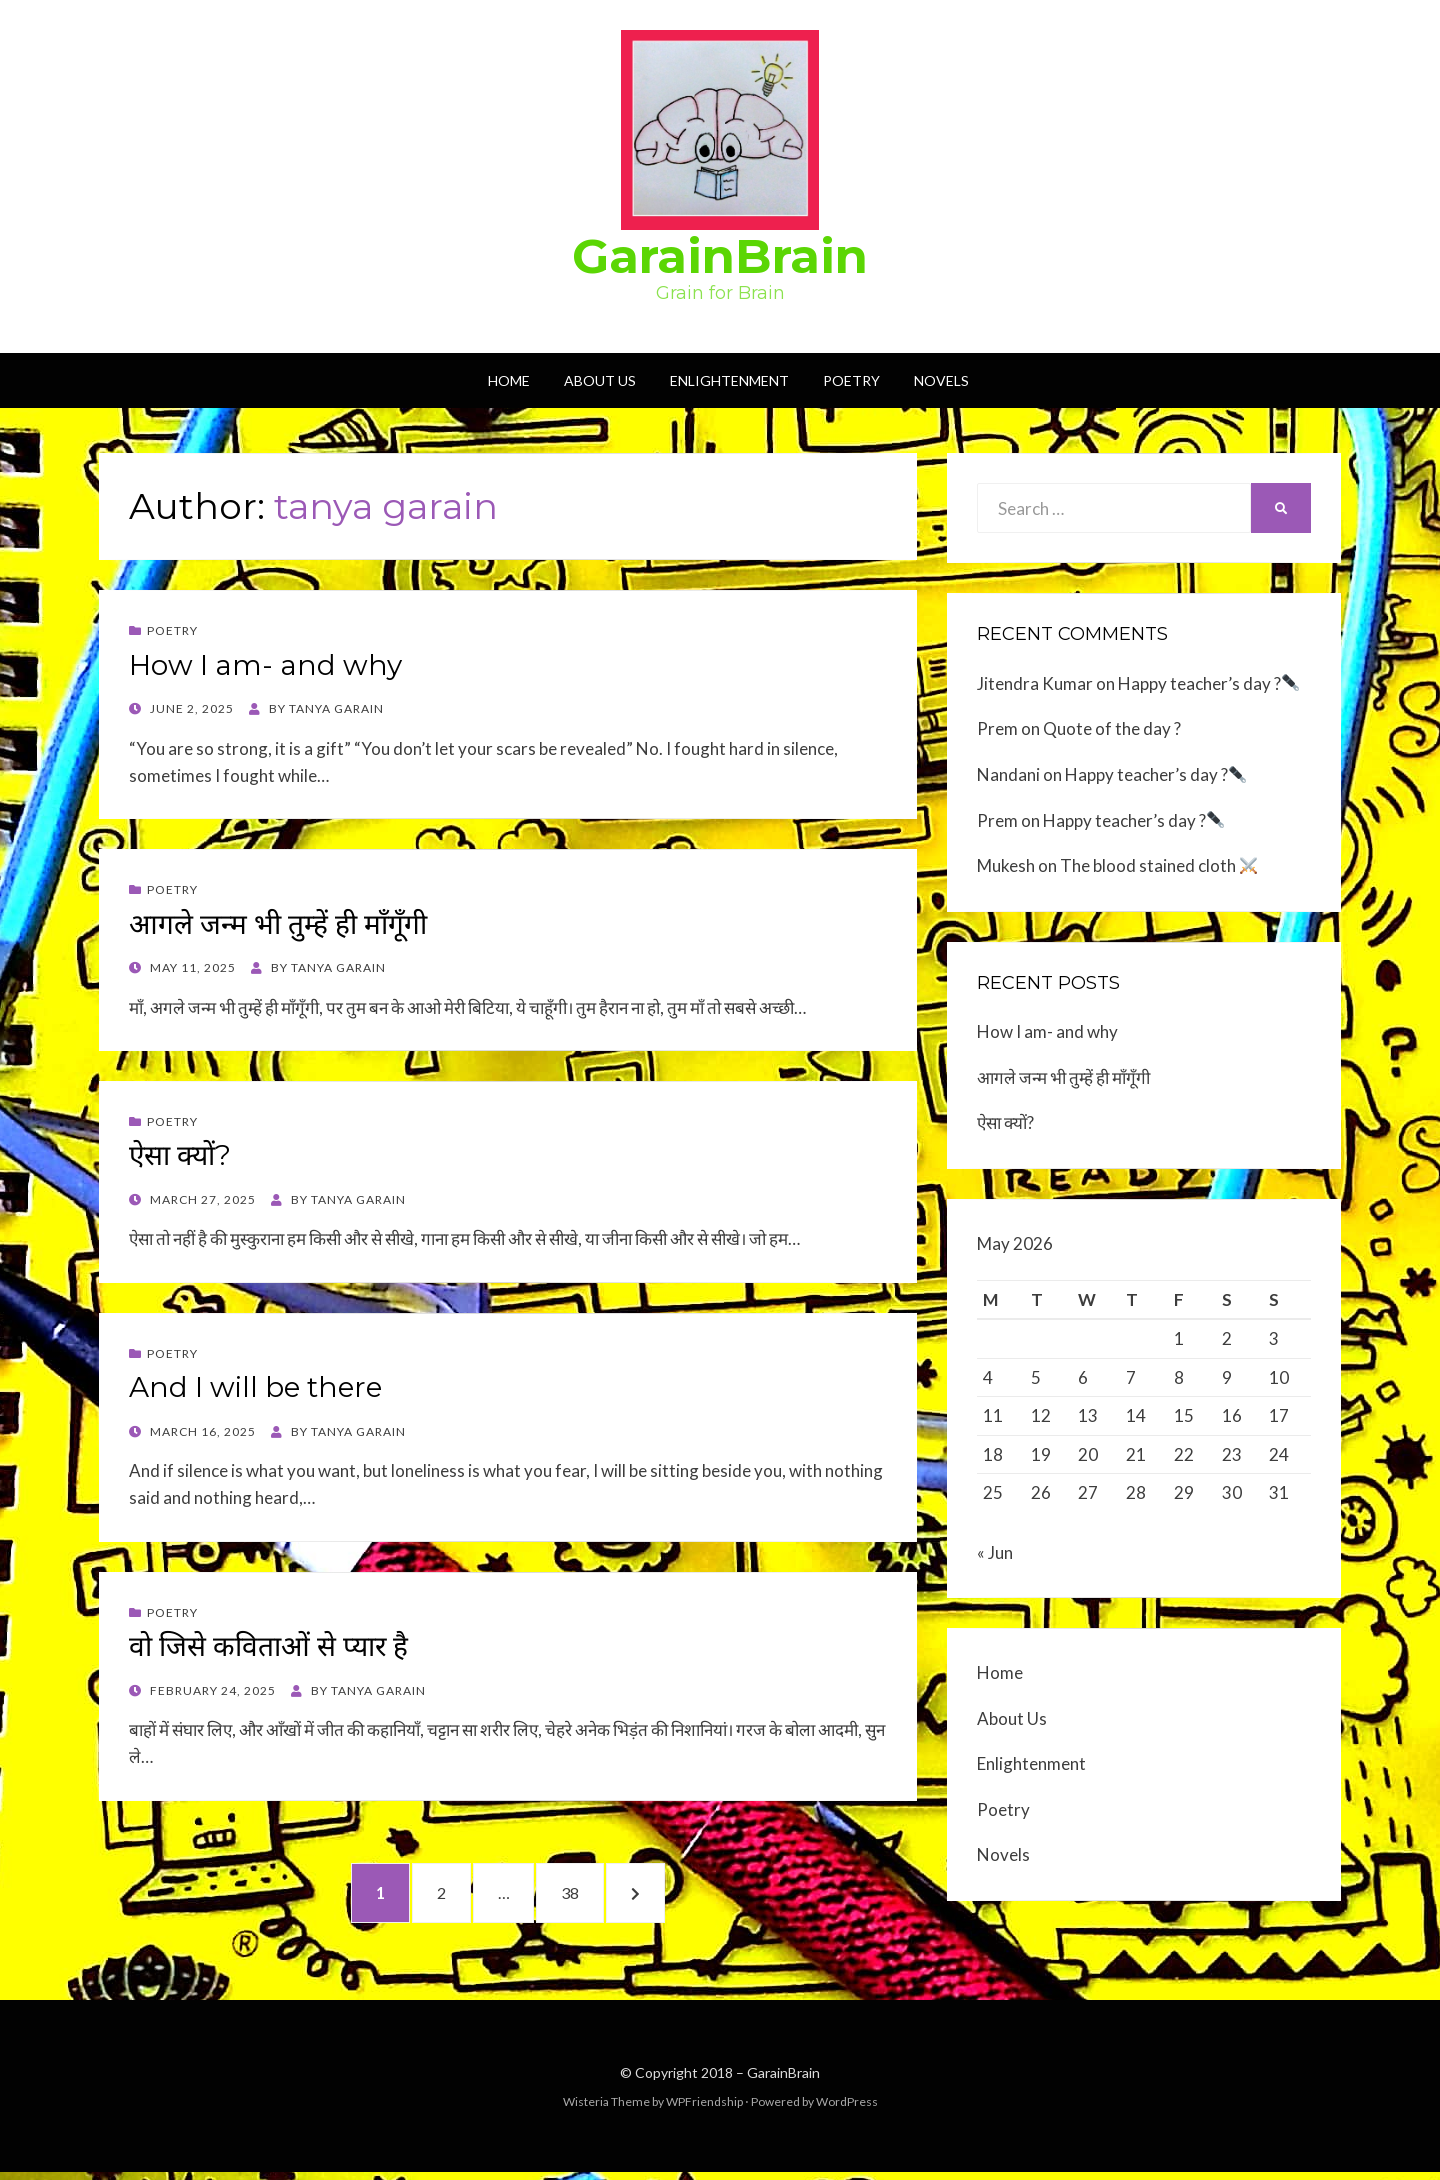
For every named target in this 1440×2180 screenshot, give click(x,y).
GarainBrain (720, 256)
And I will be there (255, 1387)
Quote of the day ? (1112, 728)
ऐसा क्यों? (180, 1155)
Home (509, 380)
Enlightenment (729, 380)
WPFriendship (704, 2108)
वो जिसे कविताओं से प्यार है (268, 1646)
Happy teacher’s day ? (1208, 683)
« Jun (995, 1558)
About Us (600, 380)
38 (591, 1894)
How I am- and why (265, 665)
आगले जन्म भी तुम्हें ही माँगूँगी (278, 924)
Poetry (851, 380)
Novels (941, 380)
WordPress (847, 2108)
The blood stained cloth (1158, 865)
